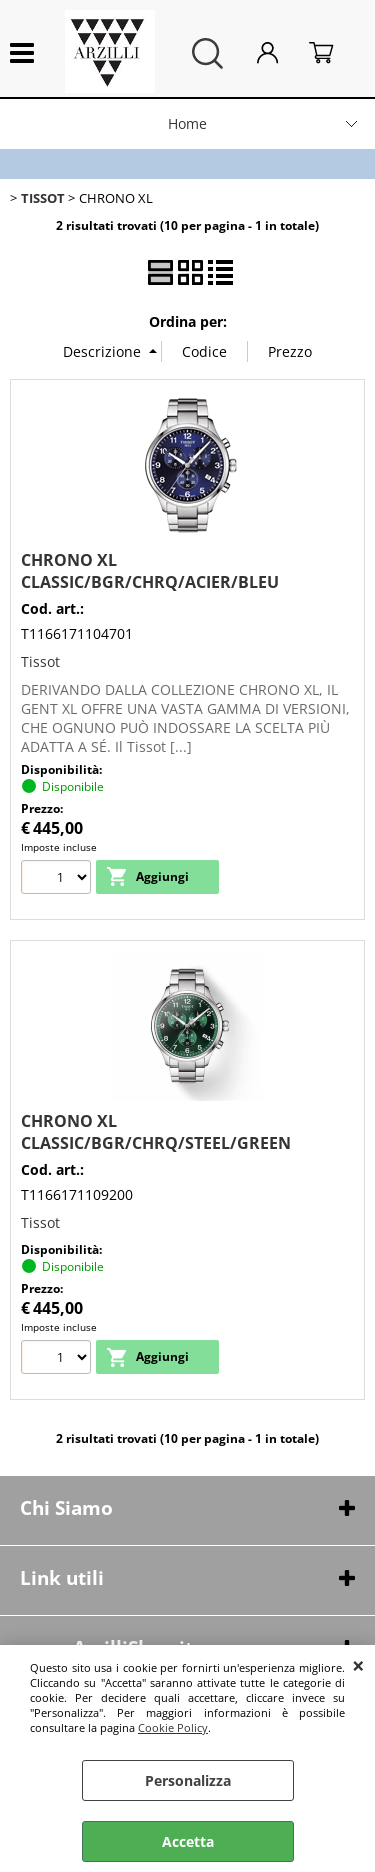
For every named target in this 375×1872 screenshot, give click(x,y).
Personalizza (188, 1780)
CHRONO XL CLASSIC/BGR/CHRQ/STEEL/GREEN (156, 1132)
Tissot (40, 661)
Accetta (188, 1841)
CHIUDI (358, 1665)
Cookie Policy (173, 1727)
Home (187, 123)
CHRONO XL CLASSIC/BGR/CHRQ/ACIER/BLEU (150, 571)
